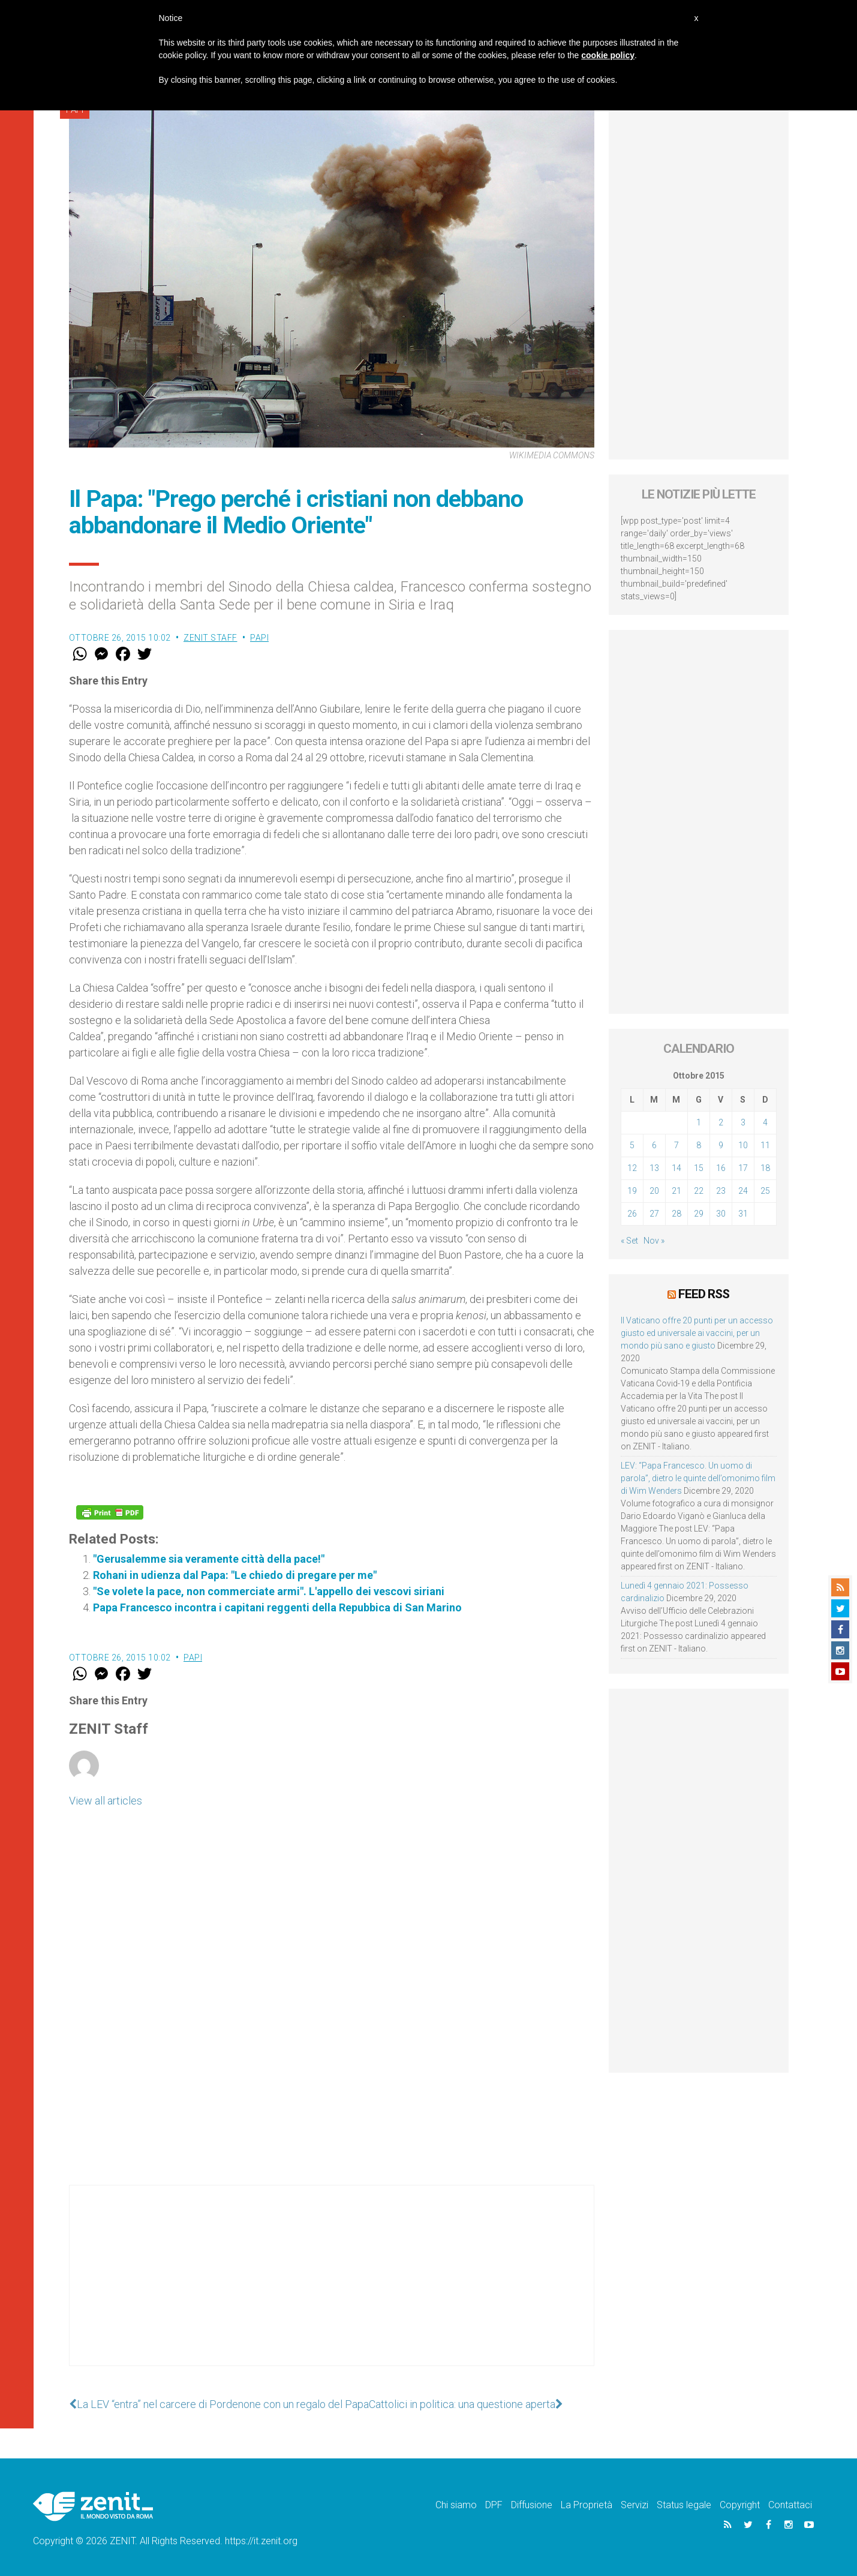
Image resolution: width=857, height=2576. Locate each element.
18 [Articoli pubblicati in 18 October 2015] (765, 1168)
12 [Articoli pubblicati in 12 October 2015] (632, 1168)
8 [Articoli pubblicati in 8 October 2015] (698, 1145)
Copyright (740, 2505)
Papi (259, 638)
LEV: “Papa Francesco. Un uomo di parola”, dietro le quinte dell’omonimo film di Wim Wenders (698, 1478)
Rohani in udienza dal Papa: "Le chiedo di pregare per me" (235, 1575)
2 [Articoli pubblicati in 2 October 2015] (720, 1122)
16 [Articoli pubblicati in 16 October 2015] (721, 1168)
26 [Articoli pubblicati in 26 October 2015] (632, 1213)
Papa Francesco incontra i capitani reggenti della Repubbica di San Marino (277, 1607)
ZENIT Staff (210, 638)
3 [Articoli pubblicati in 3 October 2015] (743, 1122)
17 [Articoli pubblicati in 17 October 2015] (743, 1168)
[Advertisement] (332, 2287)
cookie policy (608, 55)
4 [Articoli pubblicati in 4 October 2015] (765, 1122)
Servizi (634, 2505)
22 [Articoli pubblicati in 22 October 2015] (698, 1191)
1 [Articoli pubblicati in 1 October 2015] (698, 1122)
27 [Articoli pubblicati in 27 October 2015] (654, 1213)
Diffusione (531, 2505)
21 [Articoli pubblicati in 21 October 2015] (676, 1191)
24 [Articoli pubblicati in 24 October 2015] (743, 1191)
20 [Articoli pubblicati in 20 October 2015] (654, 1191)
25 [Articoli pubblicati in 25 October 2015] (765, 1191)
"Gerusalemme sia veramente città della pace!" (208, 1559)
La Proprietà (586, 2505)
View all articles (105, 1800)
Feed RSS (703, 1294)
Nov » (653, 1240)
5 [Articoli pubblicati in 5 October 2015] (632, 1145)
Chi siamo (456, 2505)
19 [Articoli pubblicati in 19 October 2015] (632, 1191)
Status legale (684, 2505)
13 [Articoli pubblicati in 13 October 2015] (654, 1168)
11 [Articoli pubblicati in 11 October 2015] (765, 1145)
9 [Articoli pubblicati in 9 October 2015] (720, 1145)
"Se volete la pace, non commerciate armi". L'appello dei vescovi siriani (268, 1591)
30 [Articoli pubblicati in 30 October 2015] (721, 1213)
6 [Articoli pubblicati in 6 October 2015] (654, 1145)
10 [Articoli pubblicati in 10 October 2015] (743, 1145)
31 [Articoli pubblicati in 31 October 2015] (743, 1213)
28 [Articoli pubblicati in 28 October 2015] (676, 1213)
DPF (494, 2505)
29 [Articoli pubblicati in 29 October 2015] (698, 1213)
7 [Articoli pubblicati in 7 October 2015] (676, 1145)
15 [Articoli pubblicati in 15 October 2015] (698, 1168)
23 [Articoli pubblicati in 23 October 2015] (721, 1191)
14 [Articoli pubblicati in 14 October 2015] (676, 1168)
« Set (629, 1240)
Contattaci (790, 2505)
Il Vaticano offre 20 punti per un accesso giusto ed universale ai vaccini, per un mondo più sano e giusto (697, 1333)
